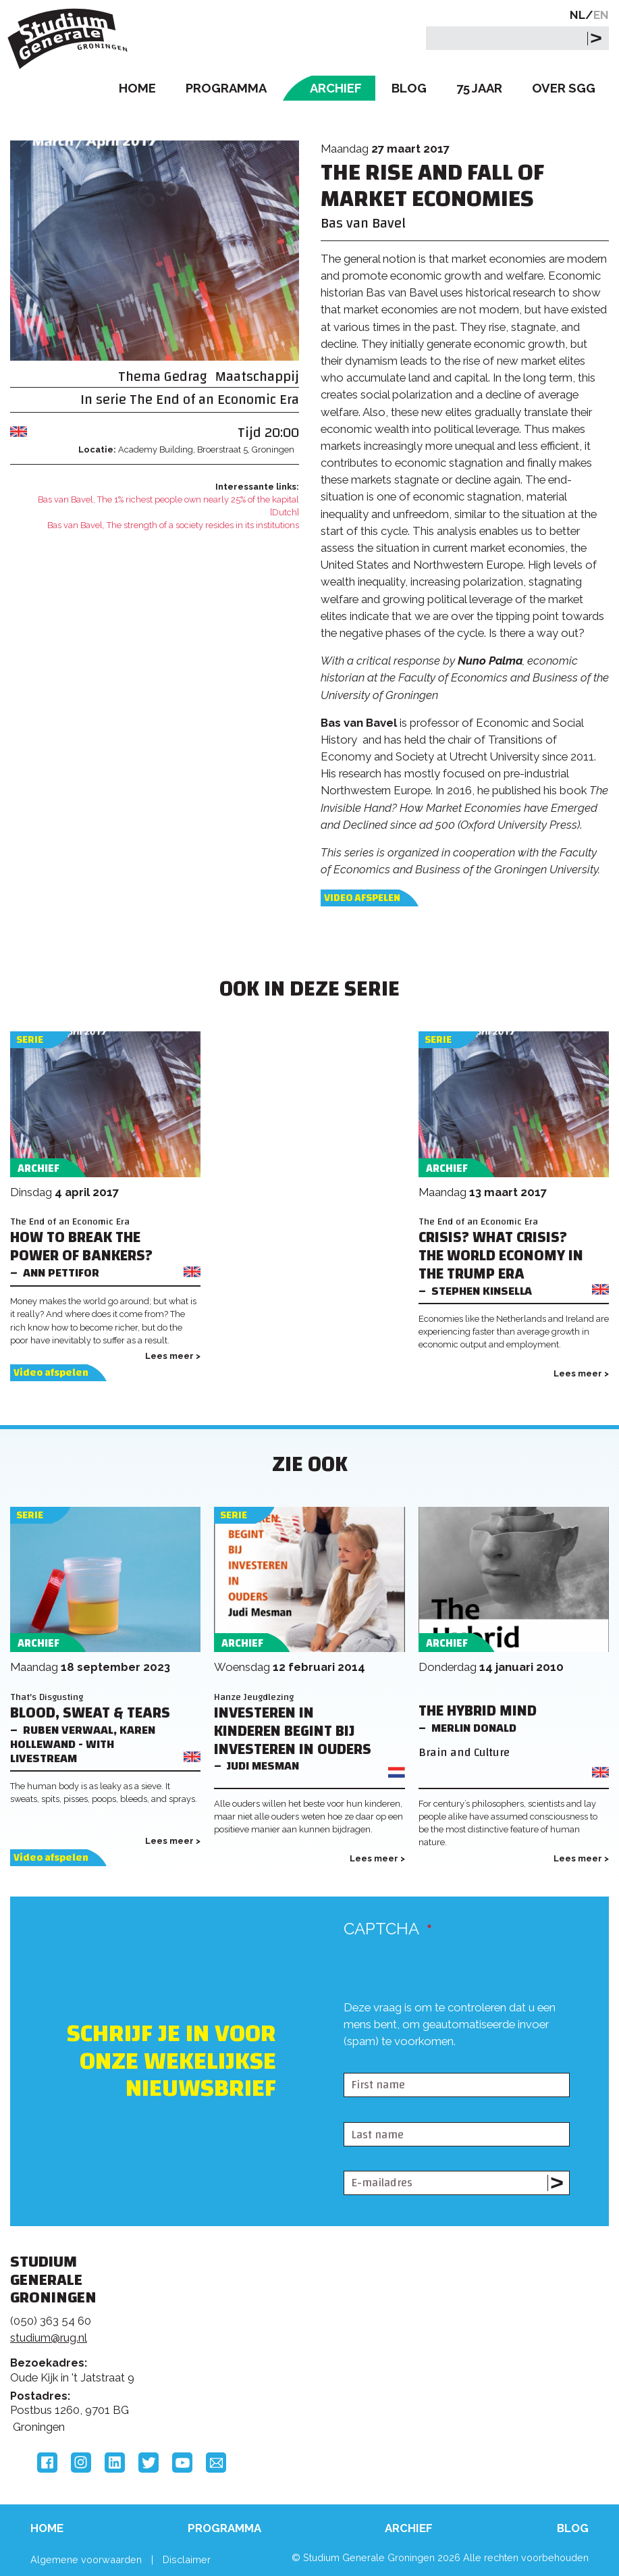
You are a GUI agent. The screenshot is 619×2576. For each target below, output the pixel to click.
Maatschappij (257, 376)
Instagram (81, 2462)
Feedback (302, 2330)
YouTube (182, 2462)
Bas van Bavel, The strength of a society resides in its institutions (173, 525)
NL (577, 15)
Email (216, 2462)
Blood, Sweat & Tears (90, 1713)
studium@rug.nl (48, 2337)
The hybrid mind (478, 1711)
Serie (29, 1039)
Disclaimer (187, 2559)
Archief (336, 88)
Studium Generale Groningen (71, 39)
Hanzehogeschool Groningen (494, 2367)
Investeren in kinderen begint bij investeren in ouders (292, 1731)
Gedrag (185, 376)
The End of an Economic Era (214, 399)
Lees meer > (172, 1356)
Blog (409, 88)
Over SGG (563, 88)
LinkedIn (115, 2462)
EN (601, 15)
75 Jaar (479, 88)
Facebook (47, 2462)
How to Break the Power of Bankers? (81, 1247)
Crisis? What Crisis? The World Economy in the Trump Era (501, 1256)
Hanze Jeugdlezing (254, 1697)
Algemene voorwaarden (86, 2559)
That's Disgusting (46, 1697)
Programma (226, 88)
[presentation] (446, 2061)
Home (137, 88)
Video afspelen (362, 898)
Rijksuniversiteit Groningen (494, 2311)
